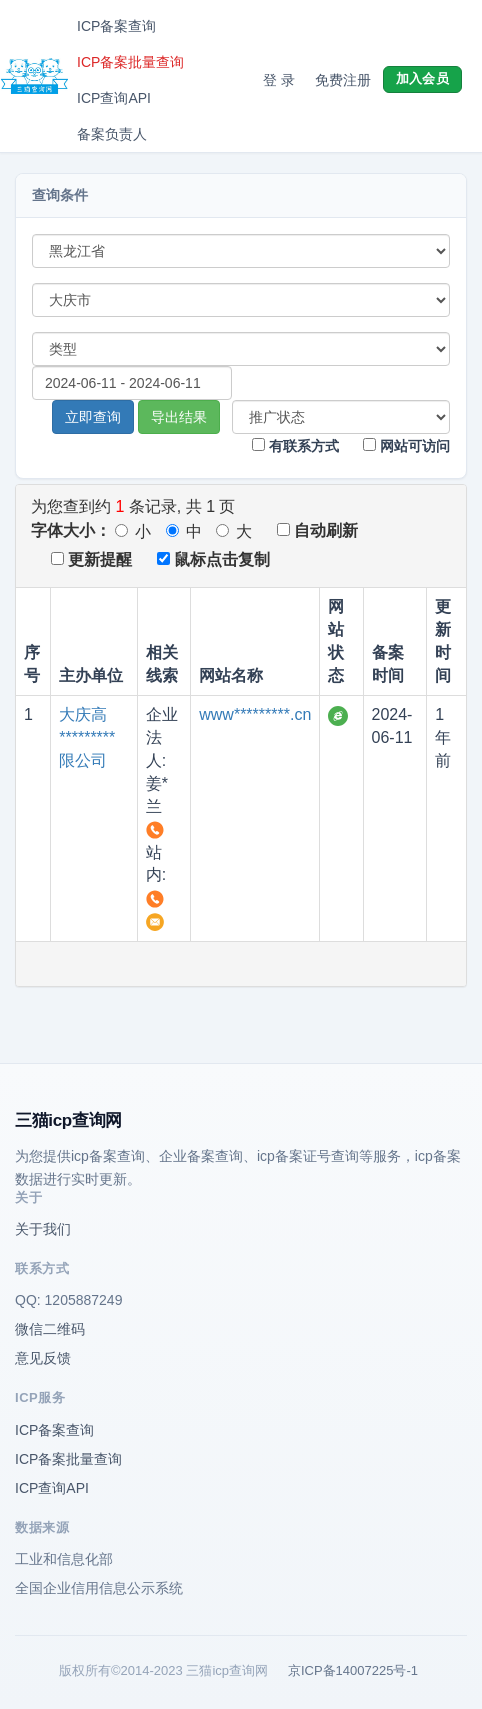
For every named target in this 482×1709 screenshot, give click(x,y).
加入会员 (422, 78)
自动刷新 (317, 530)
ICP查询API (114, 98)
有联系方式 (295, 446)
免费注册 (343, 80)
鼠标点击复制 (213, 559)
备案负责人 (112, 134)
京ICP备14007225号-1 (353, 1670)
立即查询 (93, 417)
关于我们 (43, 1229)
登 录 (279, 80)
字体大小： (71, 530)
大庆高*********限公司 (87, 737)
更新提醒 (91, 559)
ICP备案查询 (116, 26)
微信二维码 (50, 1329)
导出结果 (179, 417)
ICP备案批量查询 (130, 62)
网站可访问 (406, 446)
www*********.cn (255, 714)
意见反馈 (43, 1358)
